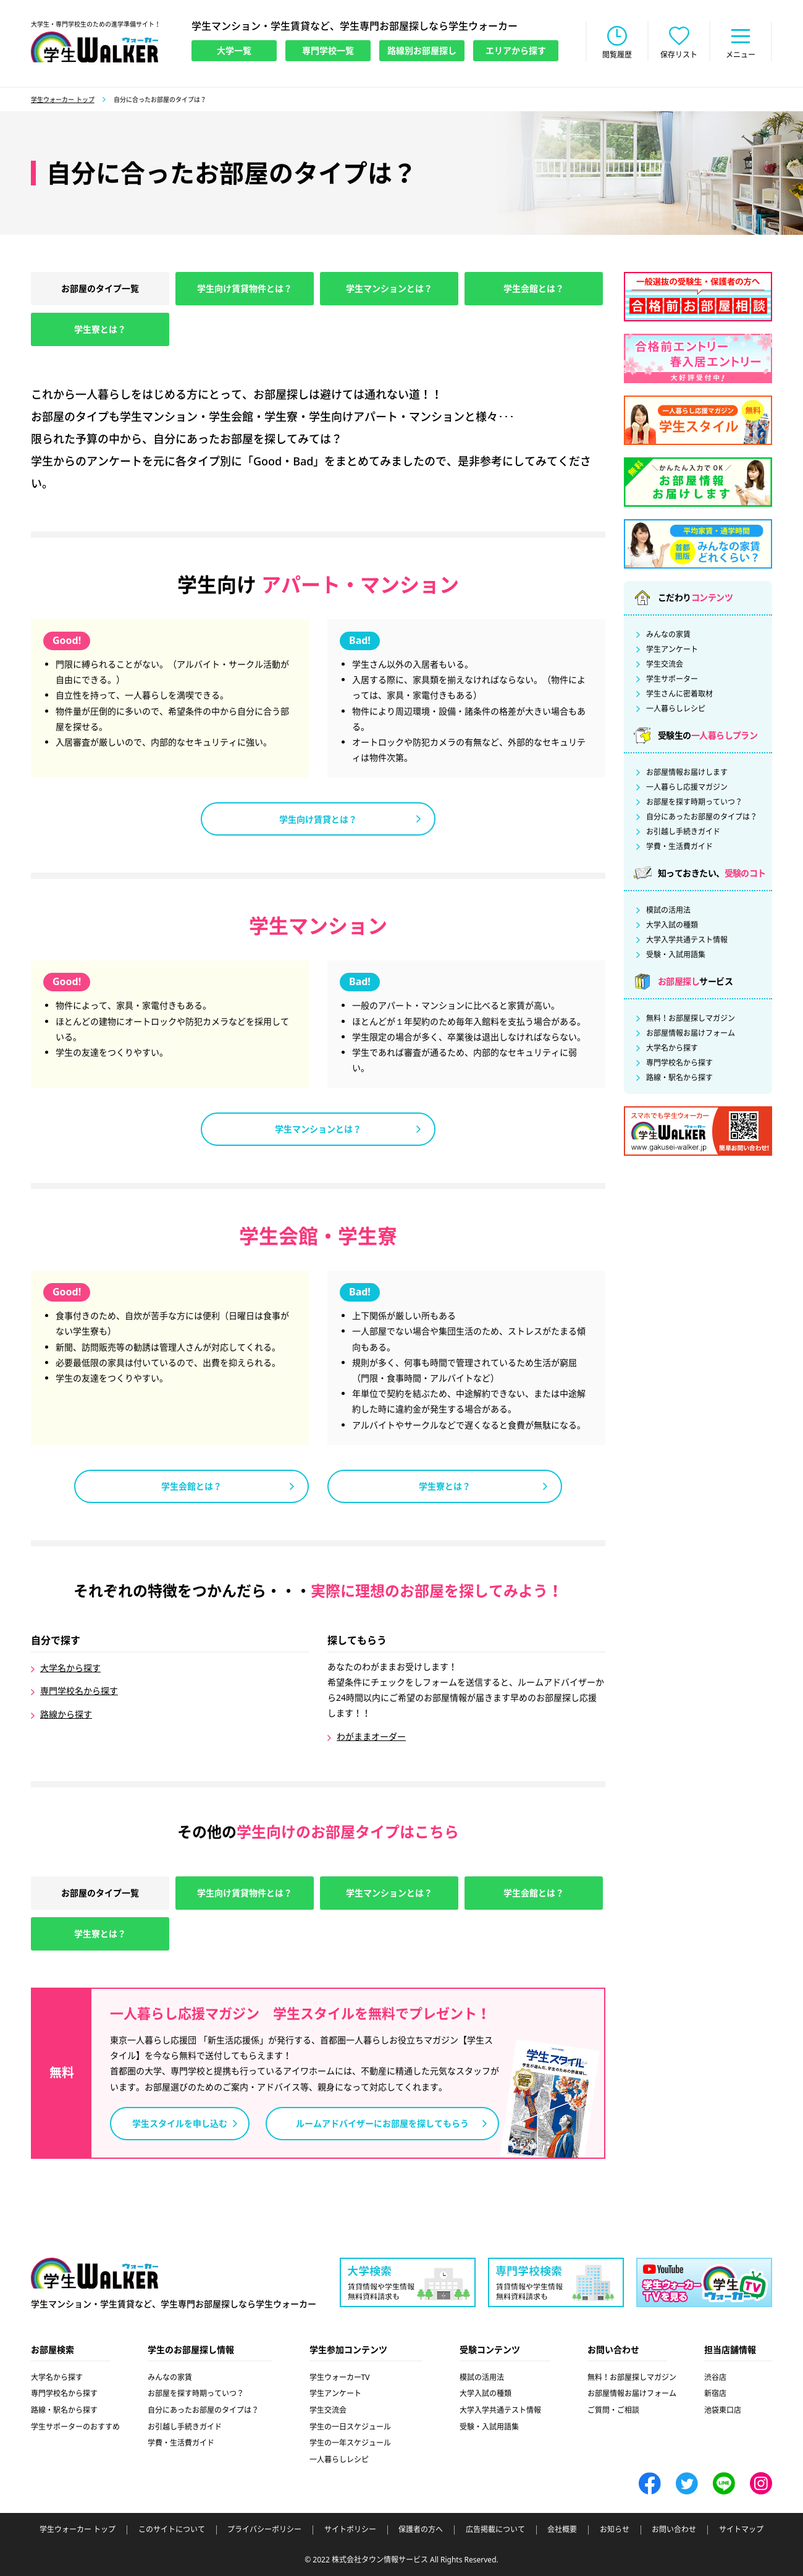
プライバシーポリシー (264, 2529)
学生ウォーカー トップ (63, 99)
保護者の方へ (420, 2529)
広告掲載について (495, 2529)
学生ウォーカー (94, 2273)
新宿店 (715, 2393)
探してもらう (357, 1641)
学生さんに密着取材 (679, 694)
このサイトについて (171, 2529)
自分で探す (55, 1641)
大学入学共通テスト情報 (687, 940)
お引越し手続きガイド (683, 832)
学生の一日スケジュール (350, 2426)
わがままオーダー (371, 1736)
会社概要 (562, 2529)
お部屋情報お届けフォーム (690, 1033)
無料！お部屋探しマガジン (690, 1018)
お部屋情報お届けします (687, 772)
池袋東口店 (722, 2410)
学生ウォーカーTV (339, 2377)
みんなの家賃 (668, 634)
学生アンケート (672, 649)
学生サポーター (672, 679)
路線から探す (66, 1714)
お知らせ (614, 2529)
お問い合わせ (674, 2529)
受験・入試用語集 (675, 955)
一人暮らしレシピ (675, 709)
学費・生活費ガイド (679, 846)
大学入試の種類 (672, 925)
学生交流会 (664, 664)
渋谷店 (715, 2377)
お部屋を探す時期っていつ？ (694, 802)
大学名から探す (70, 1668)
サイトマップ (741, 2529)
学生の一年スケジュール (350, 2443)
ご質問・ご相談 (613, 2410)
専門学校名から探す (79, 1691)
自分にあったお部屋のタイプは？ (701, 817)
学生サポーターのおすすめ (75, 2426)
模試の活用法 (668, 910)
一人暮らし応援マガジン (687, 787)
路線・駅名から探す (679, 1078)
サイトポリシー (350, 2529)
